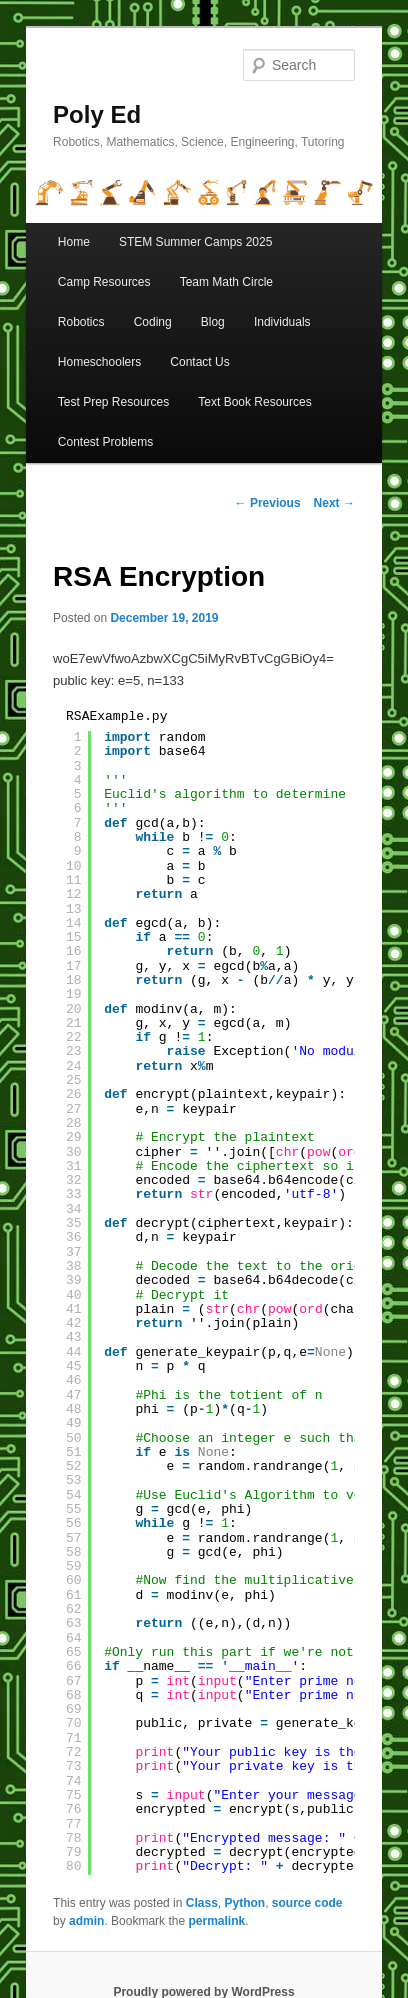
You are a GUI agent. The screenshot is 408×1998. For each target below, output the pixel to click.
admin (86, 1921)
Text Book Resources (254, 402)
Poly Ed (97, 114)
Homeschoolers (99, 362)
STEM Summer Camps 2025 (195, 242)
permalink (216, 1921)
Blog (213, 322)
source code (307, 1903)
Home (74, 242)
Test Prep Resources (113, 402)
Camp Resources (104, 282)
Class (202, 1903)
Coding (153, 322)
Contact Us (199, 362)
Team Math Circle (226, 282)
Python (244, 1903)
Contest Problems (105, 442)
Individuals (282, 322)
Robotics (81, 322)
